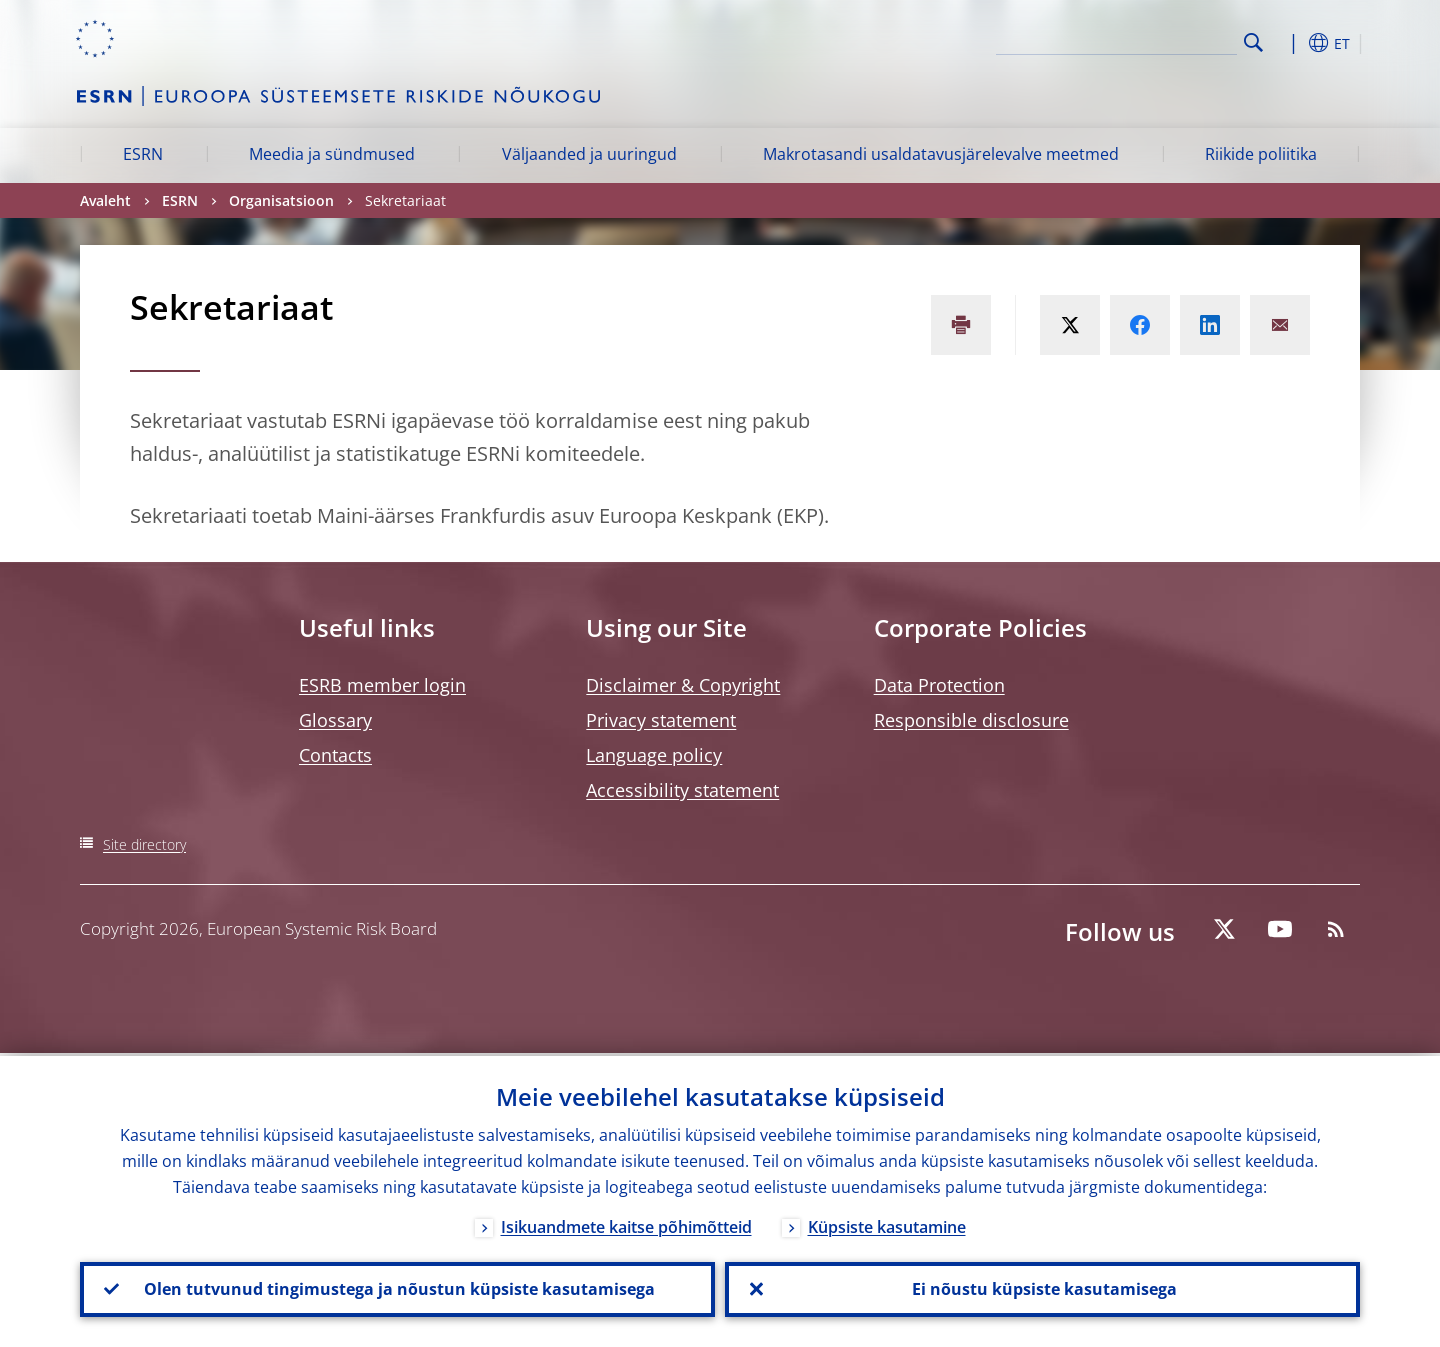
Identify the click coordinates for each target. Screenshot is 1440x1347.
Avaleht (105, 200)
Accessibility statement (682, 790)
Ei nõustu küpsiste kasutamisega (1042, 1288)
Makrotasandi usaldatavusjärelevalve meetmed (941, 154)
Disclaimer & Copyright (683, 685)
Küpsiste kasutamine (887, 1224)
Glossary (335, 720)
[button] (1290, 43)
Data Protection (939, 685)
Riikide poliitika (1261, 154)
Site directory (144, 844)
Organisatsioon (281, 200)
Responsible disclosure (971, 720)
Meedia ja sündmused (332, 154)
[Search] (1137, 40)
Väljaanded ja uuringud (589, 154)
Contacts (335, 755)
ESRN (143, 154)
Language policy (654, 755)
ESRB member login (382, 685)
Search (1253, 42)
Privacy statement (661, 720)
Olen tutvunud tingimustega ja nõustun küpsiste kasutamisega (397, 1288)
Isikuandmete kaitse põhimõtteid (626, 1224)
